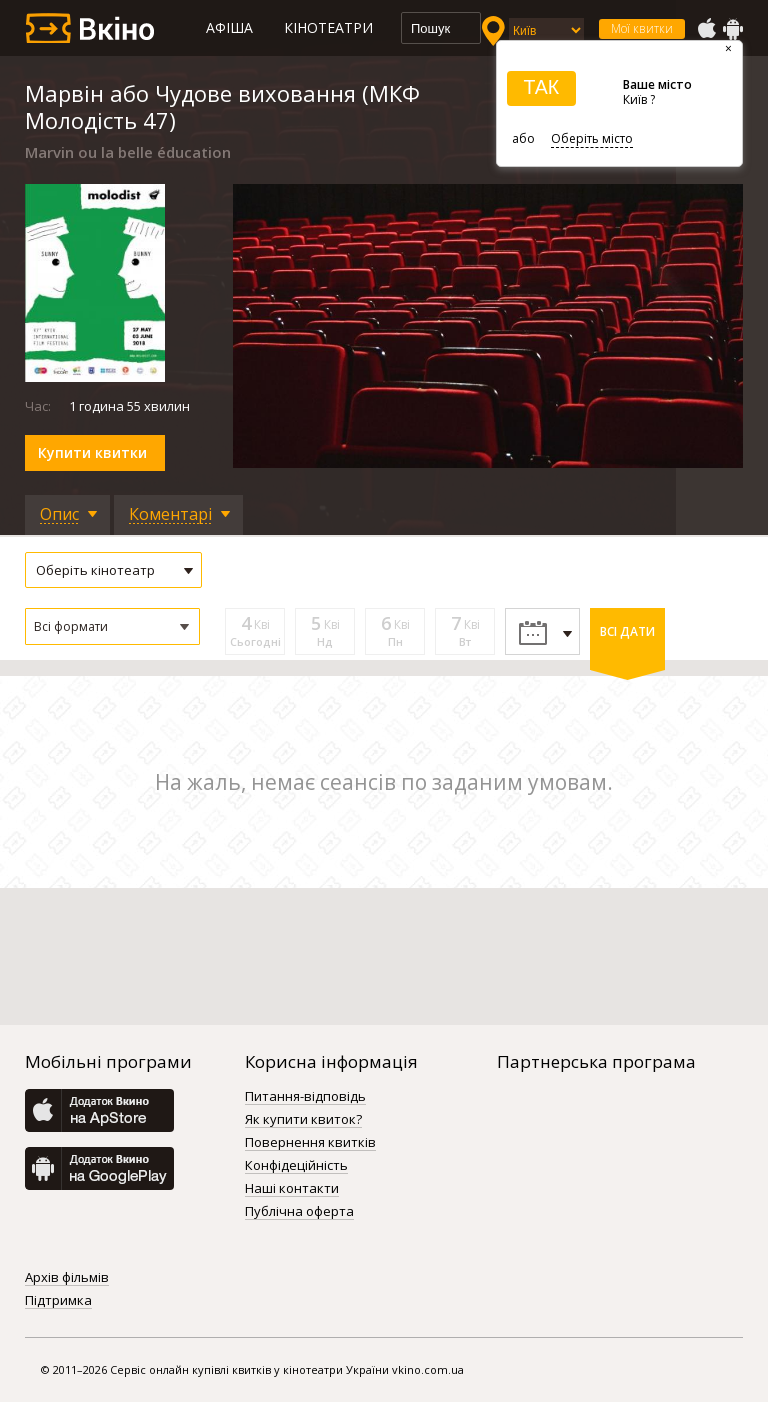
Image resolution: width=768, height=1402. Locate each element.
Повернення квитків (310, 1143)
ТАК (541, 87)
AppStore (706, 29)
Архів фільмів (67, 1278)
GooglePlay (733, 29)
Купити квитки (92, 452)
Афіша (229, 27)
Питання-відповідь (305, 1097)
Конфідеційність (296, 1166)
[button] (112, 626)
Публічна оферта (299, 1212)
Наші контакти (292, 1189)
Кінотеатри (328, 27)
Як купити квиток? (303, 1120)
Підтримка (58, 1301)
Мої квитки (642, 28)
